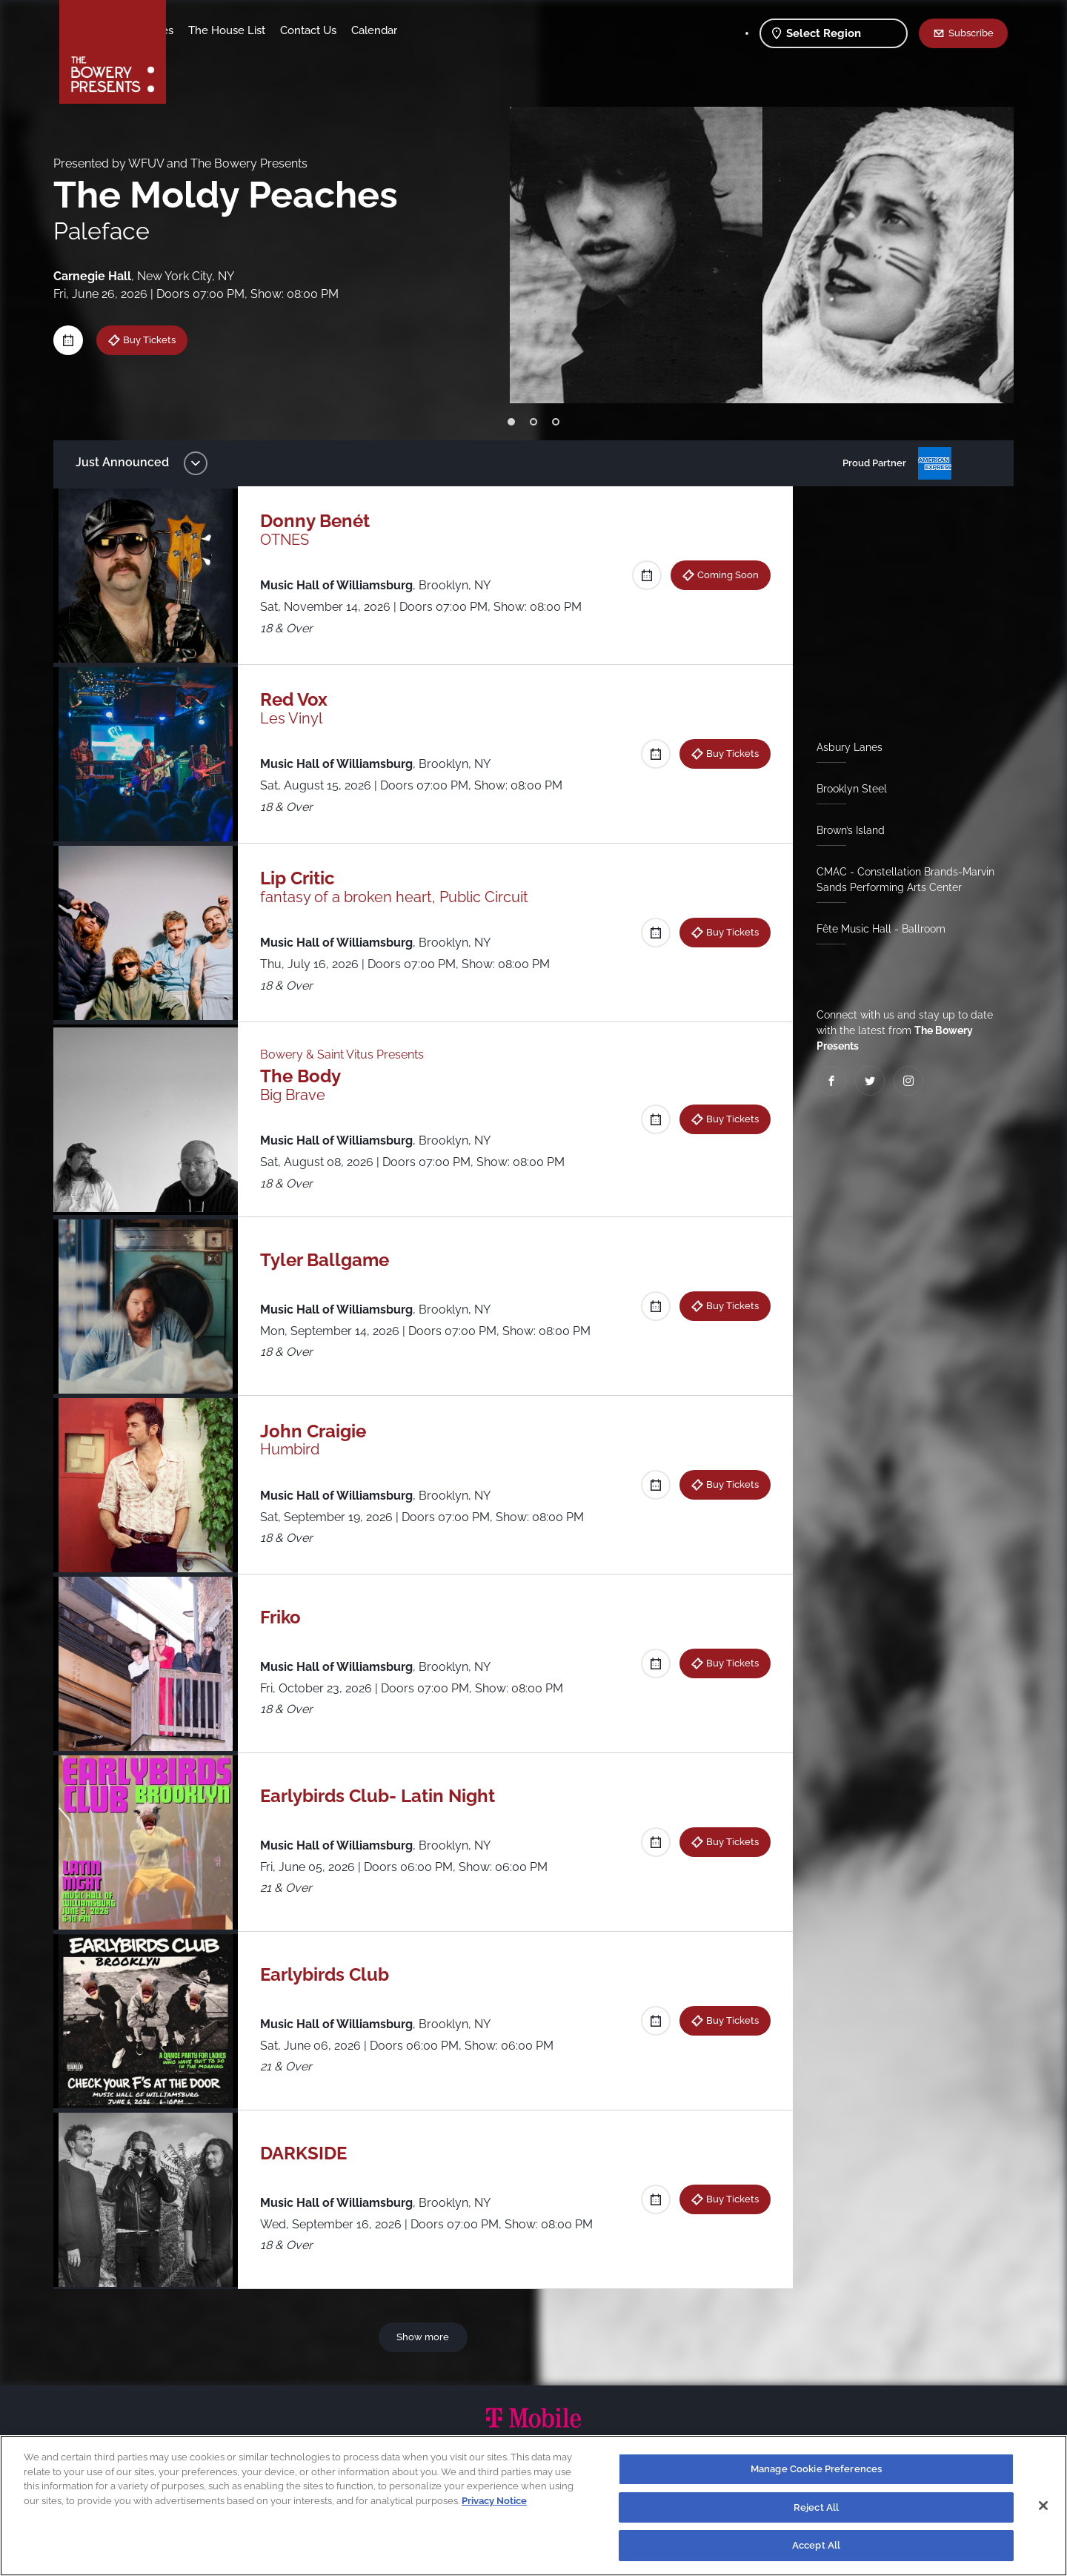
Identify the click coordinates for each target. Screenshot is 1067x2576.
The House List (343, 30)
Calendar (490, 30)
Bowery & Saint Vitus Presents (349, 1054)
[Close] (1043, 2510)
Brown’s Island (845, 830)
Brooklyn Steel (846, 789)
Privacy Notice (494, 2505)
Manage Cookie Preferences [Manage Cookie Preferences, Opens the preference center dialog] (816, 2473)
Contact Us (424, 30)
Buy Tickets (160, 339)
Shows (199, 30)
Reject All (816, 2511)
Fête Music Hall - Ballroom (875, 929)
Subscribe (971, 33)
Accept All (816, 2550)
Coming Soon (722, 574)
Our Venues (260, 30)
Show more (425, 2336)
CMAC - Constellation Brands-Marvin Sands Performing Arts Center (899, 879)
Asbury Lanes (844, 747)
